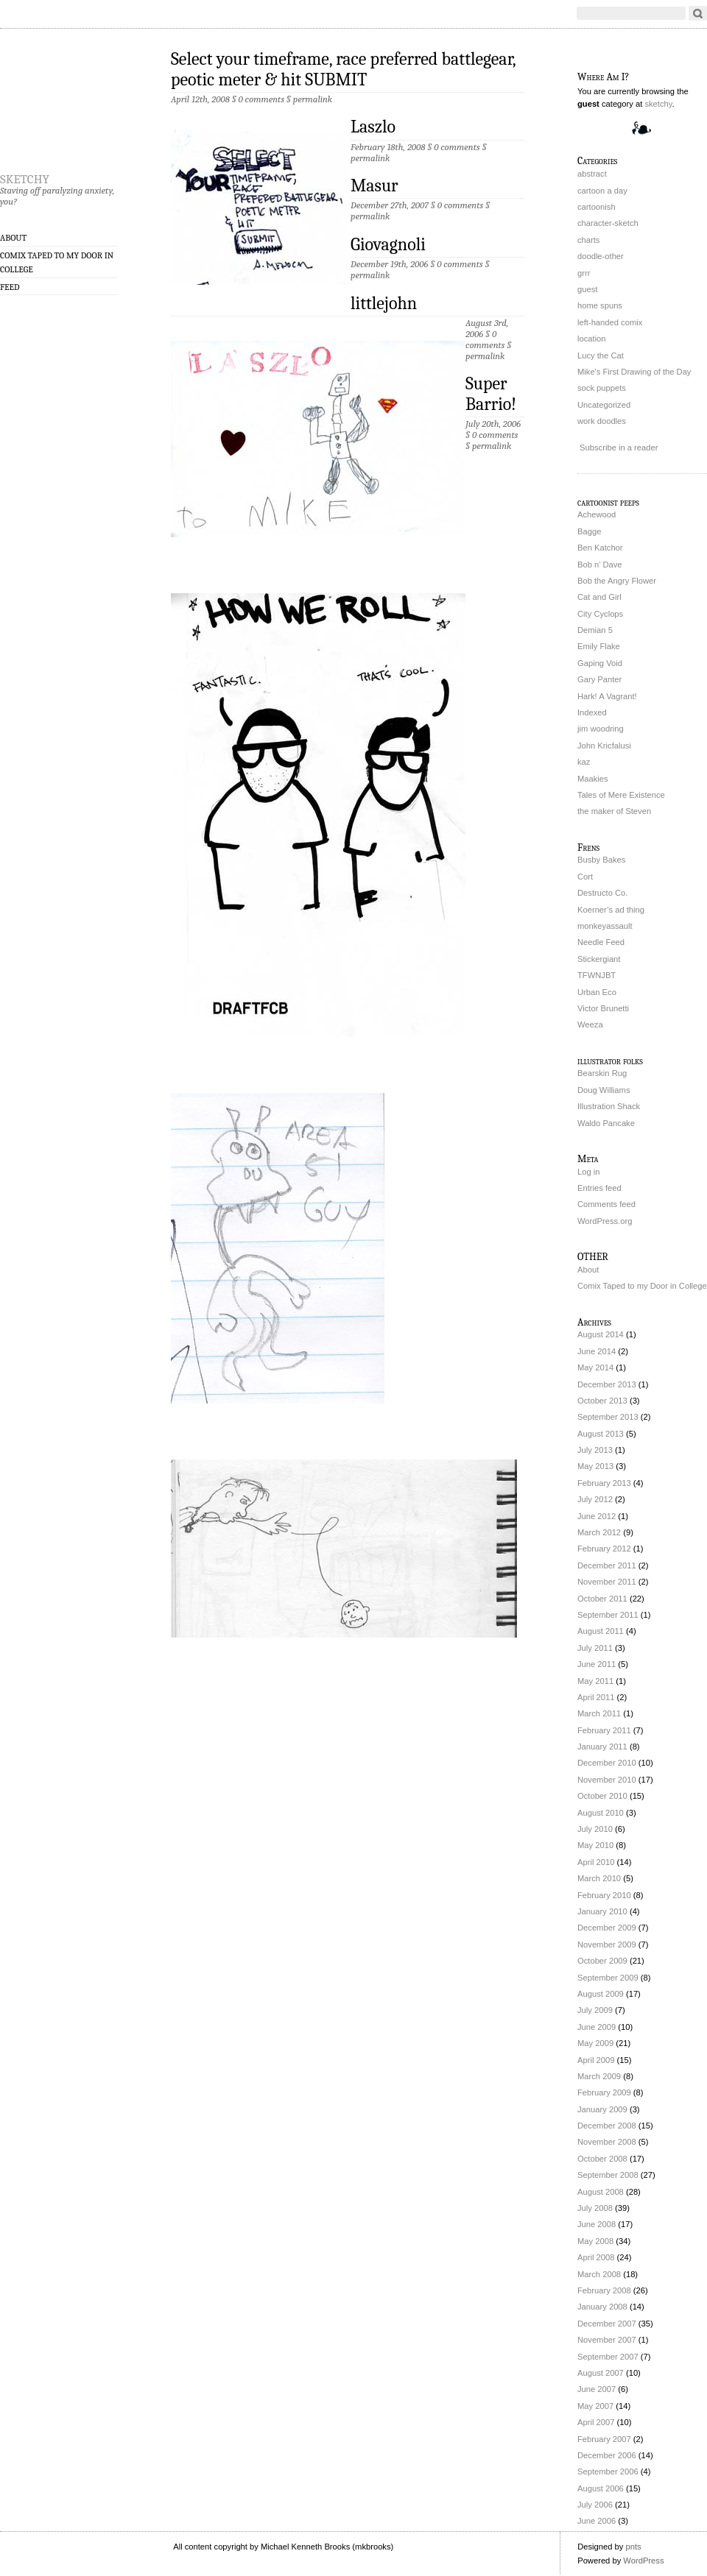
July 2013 (595, 1450)
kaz (583, 761)
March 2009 (599, 2076)
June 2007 (596, 2389)
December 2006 (606, 2455)
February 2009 (604, 2092)
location (591, 338)
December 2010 (606, 1762)
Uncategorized (603, 404)
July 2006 (595, 2504)
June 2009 (596, 2027)
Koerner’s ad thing (610, 909)
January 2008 (602, 2306)
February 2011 (604, 1730)
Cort (585, 876)
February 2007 (604, 2439)
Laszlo (373, 126)
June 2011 (596, 1664)
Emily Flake (598, 646)
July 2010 (595, 1829)
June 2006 (596, 2520)
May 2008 (595, 2241)
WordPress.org (604, 1221)
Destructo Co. (602, 892)
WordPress (643, 2560)
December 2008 (606, 2125)
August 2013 (600, 1433)
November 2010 (606, 1779)
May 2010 (595, 1845)
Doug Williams (603, 1090)
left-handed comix (609, 322)
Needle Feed (601, 942)
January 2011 (602, 1746)
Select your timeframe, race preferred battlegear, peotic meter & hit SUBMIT (343, 69)
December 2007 (606, 2323)
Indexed (592, 712)
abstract (592, 173)
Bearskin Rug (602, 1073)
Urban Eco (596, 992)
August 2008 (600, 2191)
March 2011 (599, 1713)
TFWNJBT (596, 975)
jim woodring (600, 728)
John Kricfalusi (604, 745)
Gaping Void (599, 663)
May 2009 (595, 2043)
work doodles (601, 421)
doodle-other (600, 256)
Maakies (592, 778)
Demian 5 (595, 630)
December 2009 (606, 1927)
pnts (633, 2546)
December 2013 (606, 1384)
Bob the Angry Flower (616, 580)
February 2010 (604, 1895)
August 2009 (600, 1993)
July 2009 (595, 2010)
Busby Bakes (601, 859)
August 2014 (600, 1334)
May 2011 (595, 1681)
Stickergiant (598, 959)
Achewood (596, 514)
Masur (374, 185)
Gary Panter (599, 679)
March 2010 (599, 1878)
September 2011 (608, 1614)
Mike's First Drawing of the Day (634, 371)
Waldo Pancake (606, 1123)
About (13, 238)
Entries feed (599, 1187)
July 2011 (595, 1647)
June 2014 (596, 1351)
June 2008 (596, 2224)
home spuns (599, 305)
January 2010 (602, 1911)
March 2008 (599, 2274)
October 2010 (602, 1795)
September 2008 (608, 2174)
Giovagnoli (388, 244)
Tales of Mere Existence (621, 794)
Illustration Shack (608, 1106)
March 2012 (599, 1532)
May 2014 (595, 1367)
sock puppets (601, 387)
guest (587, 289)
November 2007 (606, 2339)
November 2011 (606, 1581)
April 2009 (595, 2060)
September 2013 (608, 1416)
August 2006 (600, 2488)
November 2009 (606, 1944)
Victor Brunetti (603, 1008)
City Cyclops (600, 613)
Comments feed (606, 1204)
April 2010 (595, 1862)
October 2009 (602, 1960)
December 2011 (606, 1565)
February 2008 (604, 2290)
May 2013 (595, 1466)
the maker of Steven (614, 811)
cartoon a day (602, 190)
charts (588, 240)
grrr (583, 273)
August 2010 (600, 1812)
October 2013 (602, 1400)
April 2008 (595, 2257)
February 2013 (604, 1483)
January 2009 (602, 2109)
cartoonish (596, 206)
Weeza (590, 1024)
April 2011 (595, 1697)
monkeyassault (605, 925)
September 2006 (608, 2471)
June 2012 (596, 1516)
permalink (312, 99)
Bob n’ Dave (599, 564)
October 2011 (602, 1598)
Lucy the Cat (600, 355)
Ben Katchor (600, 547)
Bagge (589, 531)
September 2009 (608, 1977)
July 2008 (595, 2208)
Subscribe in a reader (619, 447)
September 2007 (608, 2356)
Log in (588, 1171)
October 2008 (602, 2158)
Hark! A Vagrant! (607, 696)
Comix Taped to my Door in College (56, 262)
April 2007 (595, 2422)
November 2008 (606, 2141)
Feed (10, 287)
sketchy (24, 176)
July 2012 (595, 1499)
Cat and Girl (599, 596)
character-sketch (608, 223)
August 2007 (600, 2372)
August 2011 (600, 1631)
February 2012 (604, 1548)
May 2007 (595, 2406)
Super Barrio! (490, 393)
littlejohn (384, 303)
